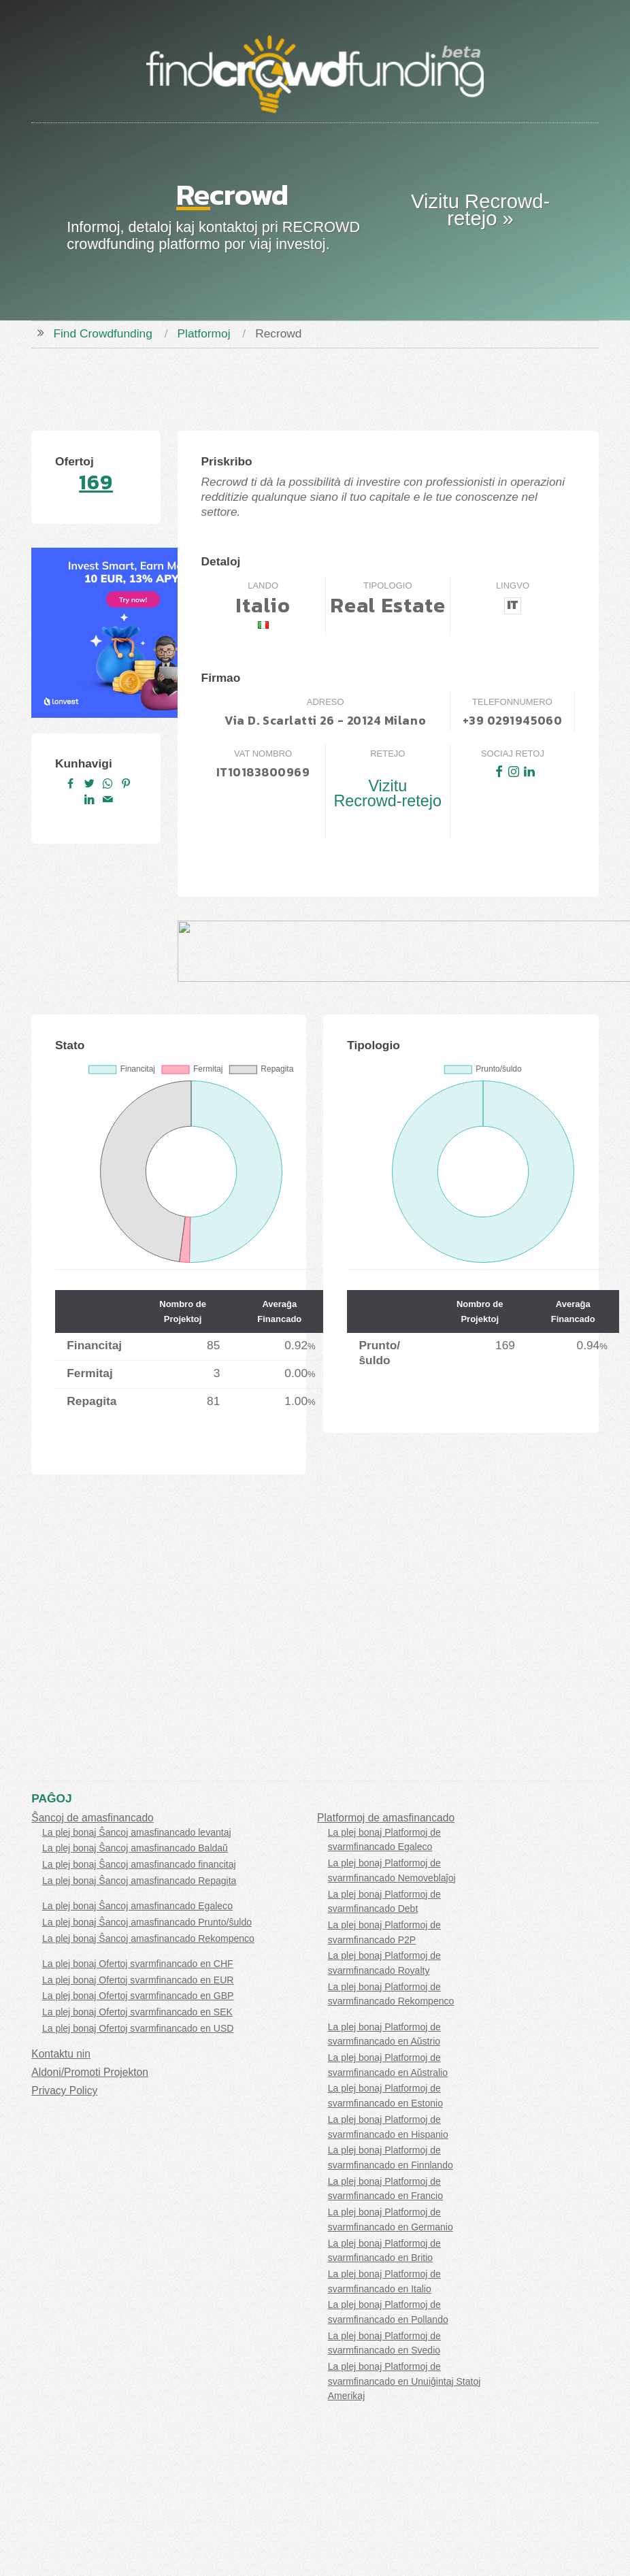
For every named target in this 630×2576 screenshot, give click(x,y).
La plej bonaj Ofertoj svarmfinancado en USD (138, 2028)
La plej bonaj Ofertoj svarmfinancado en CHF (137, 1963)
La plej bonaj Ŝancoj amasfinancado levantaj (136, 1832)
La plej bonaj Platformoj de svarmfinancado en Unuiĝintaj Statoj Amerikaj (404, 2381)
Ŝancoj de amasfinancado (92, 1817)
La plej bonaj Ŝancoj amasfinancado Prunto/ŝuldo (147, 1922)
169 (96, 482)
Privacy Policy (64, 2090)
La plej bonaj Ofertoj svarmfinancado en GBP (138, 1995)
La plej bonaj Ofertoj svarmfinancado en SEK (137, 2012)
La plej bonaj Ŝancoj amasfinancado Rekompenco (148, 1938)
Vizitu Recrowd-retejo (387, 793)
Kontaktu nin (60, 2054)
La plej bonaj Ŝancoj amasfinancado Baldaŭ (135, 1848)
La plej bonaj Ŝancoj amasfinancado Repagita (139, 1880)
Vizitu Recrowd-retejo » (480, 210)
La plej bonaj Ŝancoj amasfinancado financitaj (139, 1864)
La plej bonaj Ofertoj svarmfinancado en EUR (138, 1980)
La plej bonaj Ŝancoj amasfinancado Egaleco (137, 1905)
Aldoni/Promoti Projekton (89, 2072)
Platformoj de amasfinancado (385, 1817)
